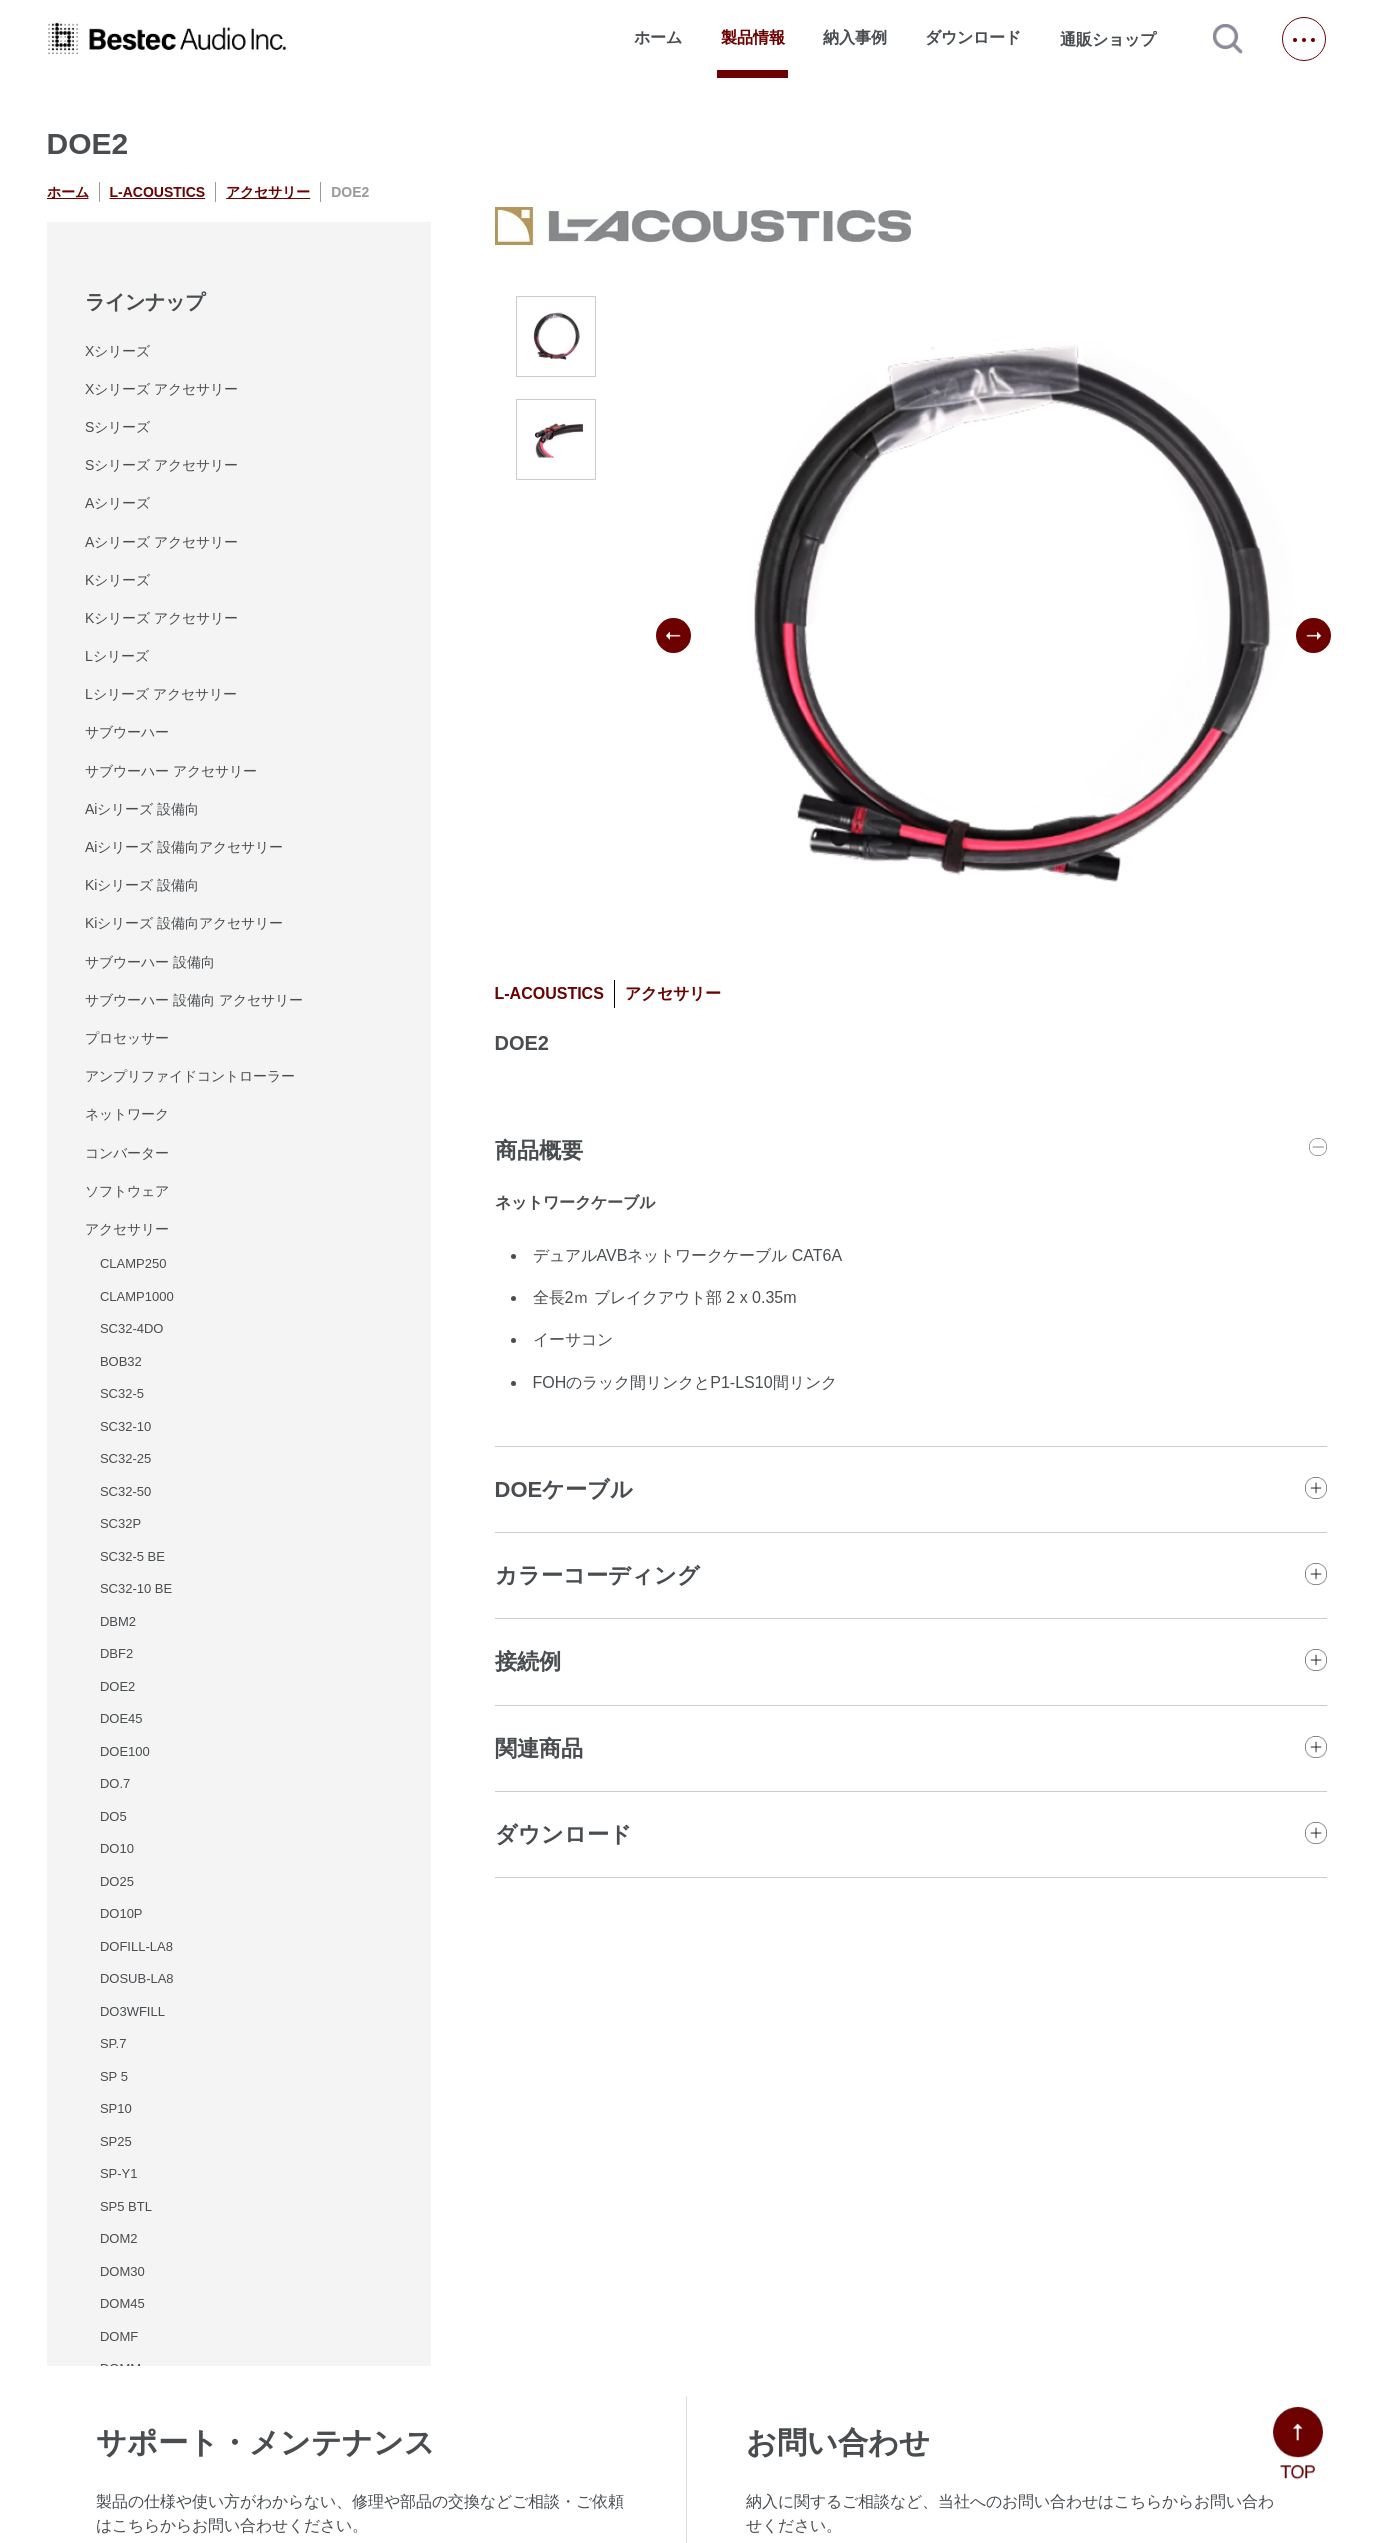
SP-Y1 (119, 2173)
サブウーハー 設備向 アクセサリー (194, 1000)
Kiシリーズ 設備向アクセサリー (184, 923)
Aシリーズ (117, 503)
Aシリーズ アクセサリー (161, 542)
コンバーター (127, 1153)
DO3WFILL (132, 2011)
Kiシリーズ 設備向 (142, 885)
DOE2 (117, 1686)
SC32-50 (125, 1491)
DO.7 (115, 1783)
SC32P (120, 1523)
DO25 (117, 1881)
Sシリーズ (117, 427)
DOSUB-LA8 (137, 1978)
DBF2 (116, 1653)
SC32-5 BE (132, 1556)
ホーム (658, 37)
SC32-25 (125, 1458)
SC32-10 (125, 1426)
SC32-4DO (132, 1328)
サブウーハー (127, 732)
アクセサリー (268, 192)
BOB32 (121, 1361)
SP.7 (113, 2043)
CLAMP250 (133, 1263)
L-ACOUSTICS (158, 192)
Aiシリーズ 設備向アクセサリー (184, 847)
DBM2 (118, 1621)
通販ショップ (1117, 39)
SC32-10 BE (136, 1588)
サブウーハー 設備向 (150, 962)
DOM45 (122, 2303)
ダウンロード (973, 37)
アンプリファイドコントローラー (190, 1076)
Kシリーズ (117, 580)
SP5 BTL (126, 2206)
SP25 (116, 2141)
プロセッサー (127, 1038)
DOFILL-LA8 (136, 1946)
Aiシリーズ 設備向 (142, 809)
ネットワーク (127, 1114)
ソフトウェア (127, 1191)
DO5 (113, 1816)
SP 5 (114, 2076)
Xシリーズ (117, 351)
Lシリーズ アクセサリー (161, 694)
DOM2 (119, 2238)
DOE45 (121, 1718)
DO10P (121, 1913)
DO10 (117, 1848)
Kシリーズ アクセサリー (161, 618)
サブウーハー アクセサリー (171, 771)
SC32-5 (122, 1393)
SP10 (116, 2108)
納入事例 (855, 37)
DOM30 (122, 2271)
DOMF (119, 2336)
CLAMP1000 (137, 1296)
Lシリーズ (117, 656)
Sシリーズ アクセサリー (161, 465)
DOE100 (125, 1751)
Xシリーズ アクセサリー (161, 389)
